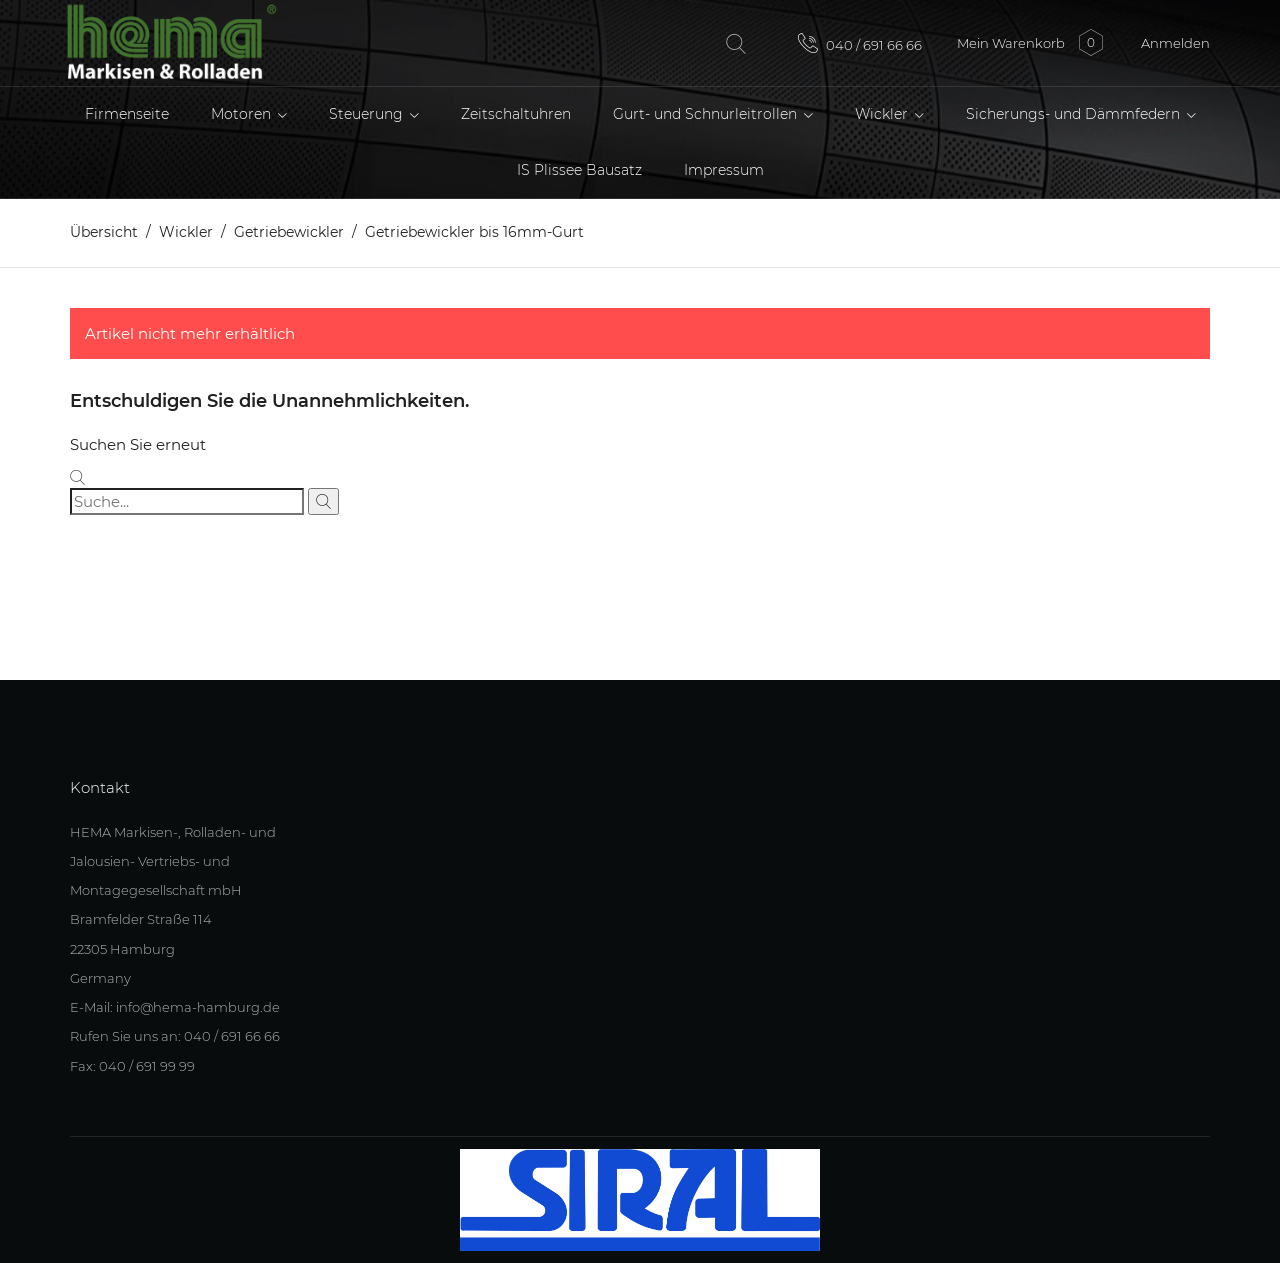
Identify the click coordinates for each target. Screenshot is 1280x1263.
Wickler (883, 114)
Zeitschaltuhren (516, 114)
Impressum (724, 170)
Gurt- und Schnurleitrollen (707, 114)
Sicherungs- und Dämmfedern (1075, 114)
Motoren (243, 114)
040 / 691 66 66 (860, 43)
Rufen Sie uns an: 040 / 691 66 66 (175, 1036)
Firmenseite (127, 114)
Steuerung (368, 114)
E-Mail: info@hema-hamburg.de (175, 1007)
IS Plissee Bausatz (579, 170)
